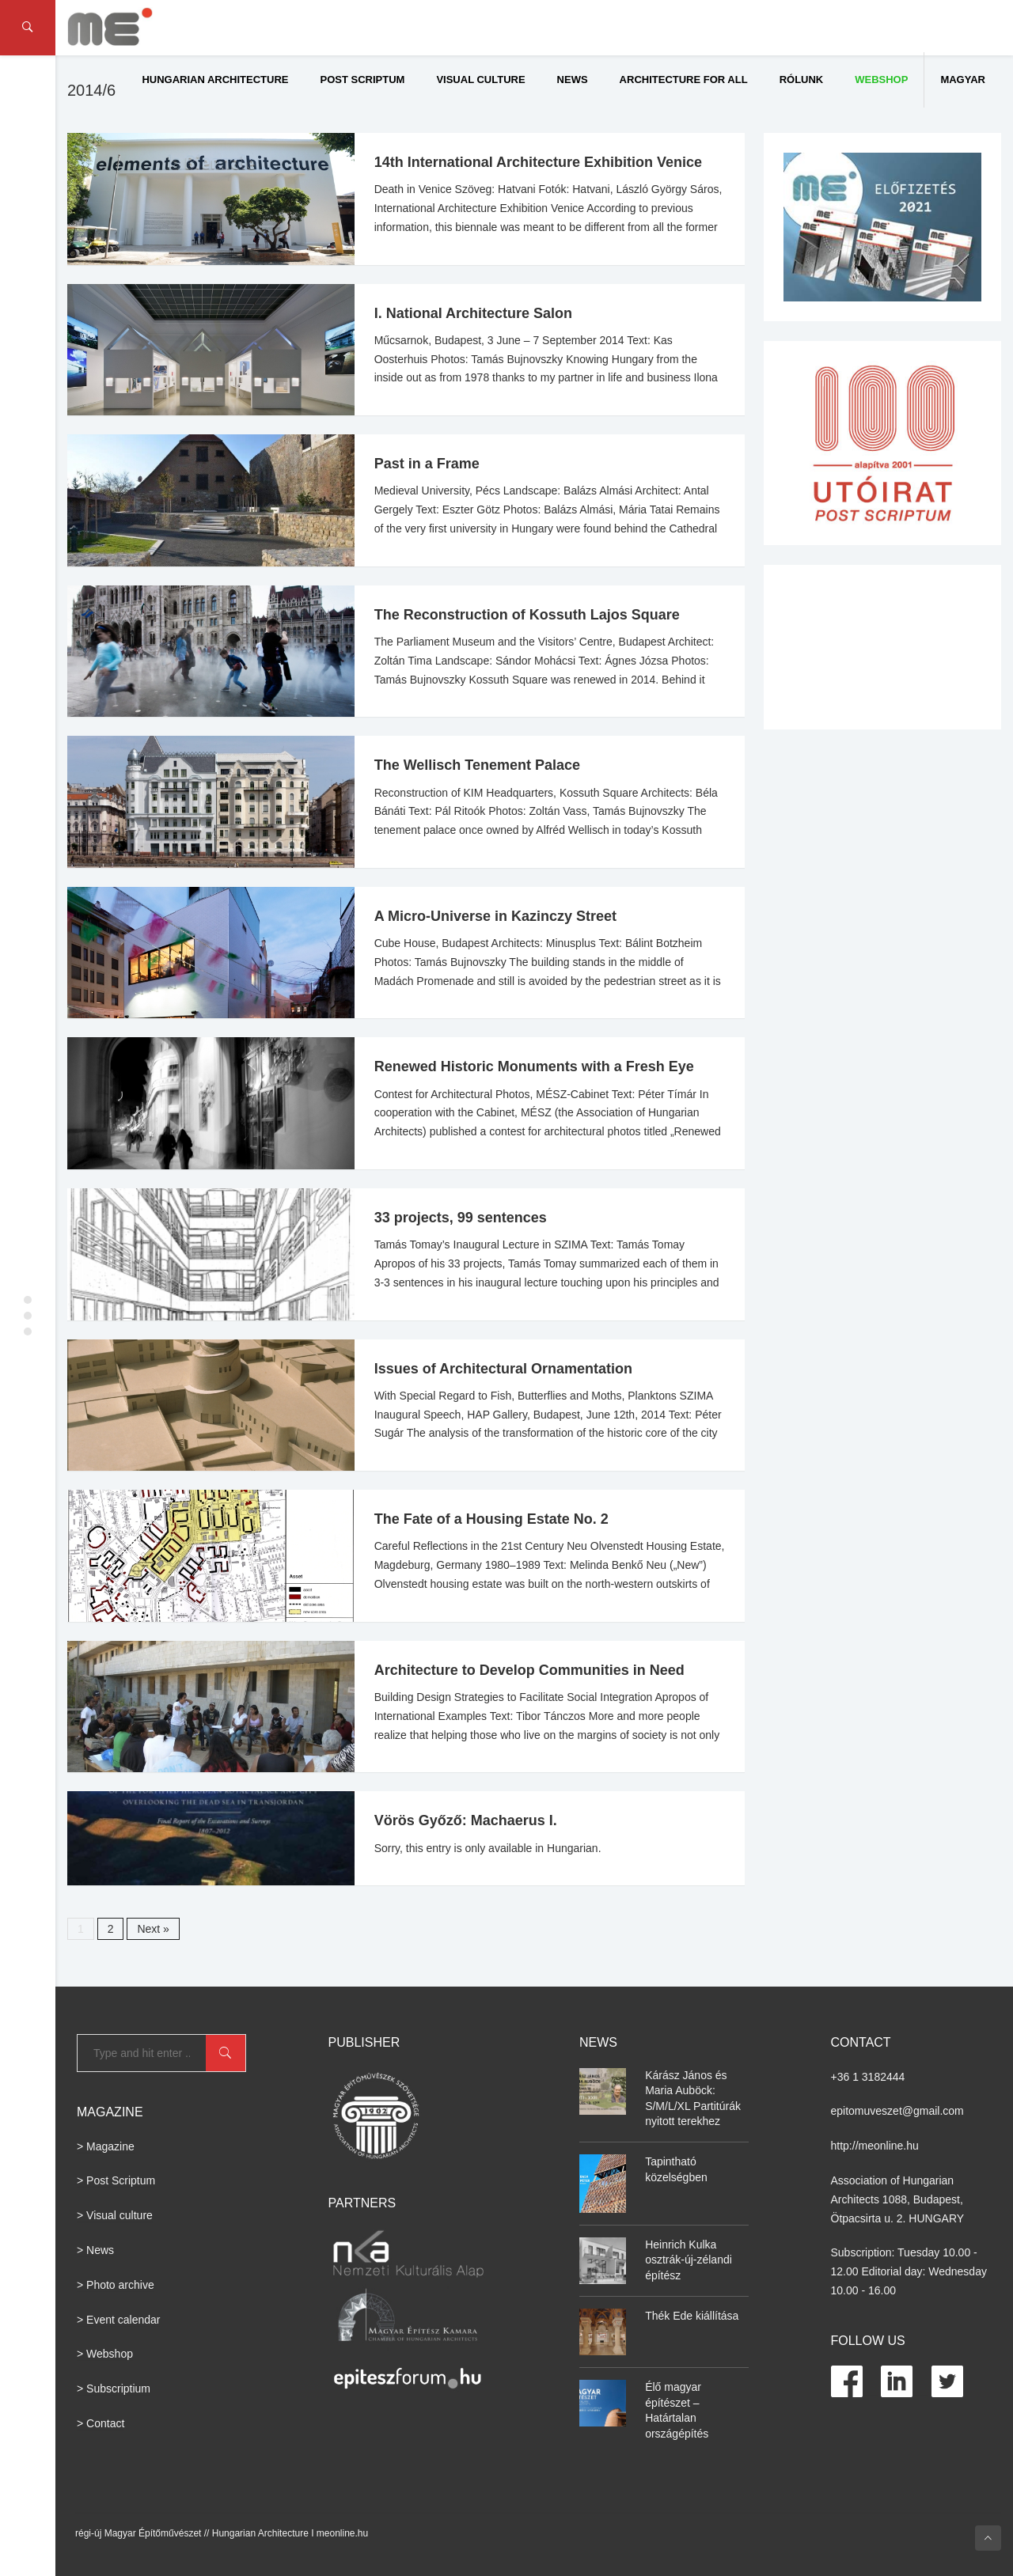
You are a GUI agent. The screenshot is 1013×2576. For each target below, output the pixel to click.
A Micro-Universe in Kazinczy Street (495, 916)
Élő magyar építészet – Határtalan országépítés (676, 2410)
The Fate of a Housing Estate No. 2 (491, 1519)
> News (95, 2250)
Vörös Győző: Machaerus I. (465, 1820)
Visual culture (480, 79)
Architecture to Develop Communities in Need (529, 1670)
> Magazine (106, 2146)
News (572, 79)
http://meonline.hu (875, 2145)
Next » (153, 1929)
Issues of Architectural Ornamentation (503, 1369)
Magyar (962, 79)
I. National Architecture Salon (473, 313)
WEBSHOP (881, 79)
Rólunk (802, 79)
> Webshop (105, 2353)
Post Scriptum (363, 79)
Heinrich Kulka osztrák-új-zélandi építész (688, 2260)
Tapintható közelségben (676, 2169)
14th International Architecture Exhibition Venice (538, 162)
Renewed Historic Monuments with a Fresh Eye (534, 1066)
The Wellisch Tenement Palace (477, 765)
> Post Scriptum (116, 2180)
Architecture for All (684, 79)
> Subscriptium (113, 2388)
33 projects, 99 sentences (460, 1217)
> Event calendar (118, 2319)
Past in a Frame (427, 464)
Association (859, 2180)
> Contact (100, 2423)
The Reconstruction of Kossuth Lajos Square (527, 615)
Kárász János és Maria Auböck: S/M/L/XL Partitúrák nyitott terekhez (693, 2098)
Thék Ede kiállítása (691, 2315)
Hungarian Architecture (215, 79)
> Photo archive (115, 2285)
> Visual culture (115, 2215)
